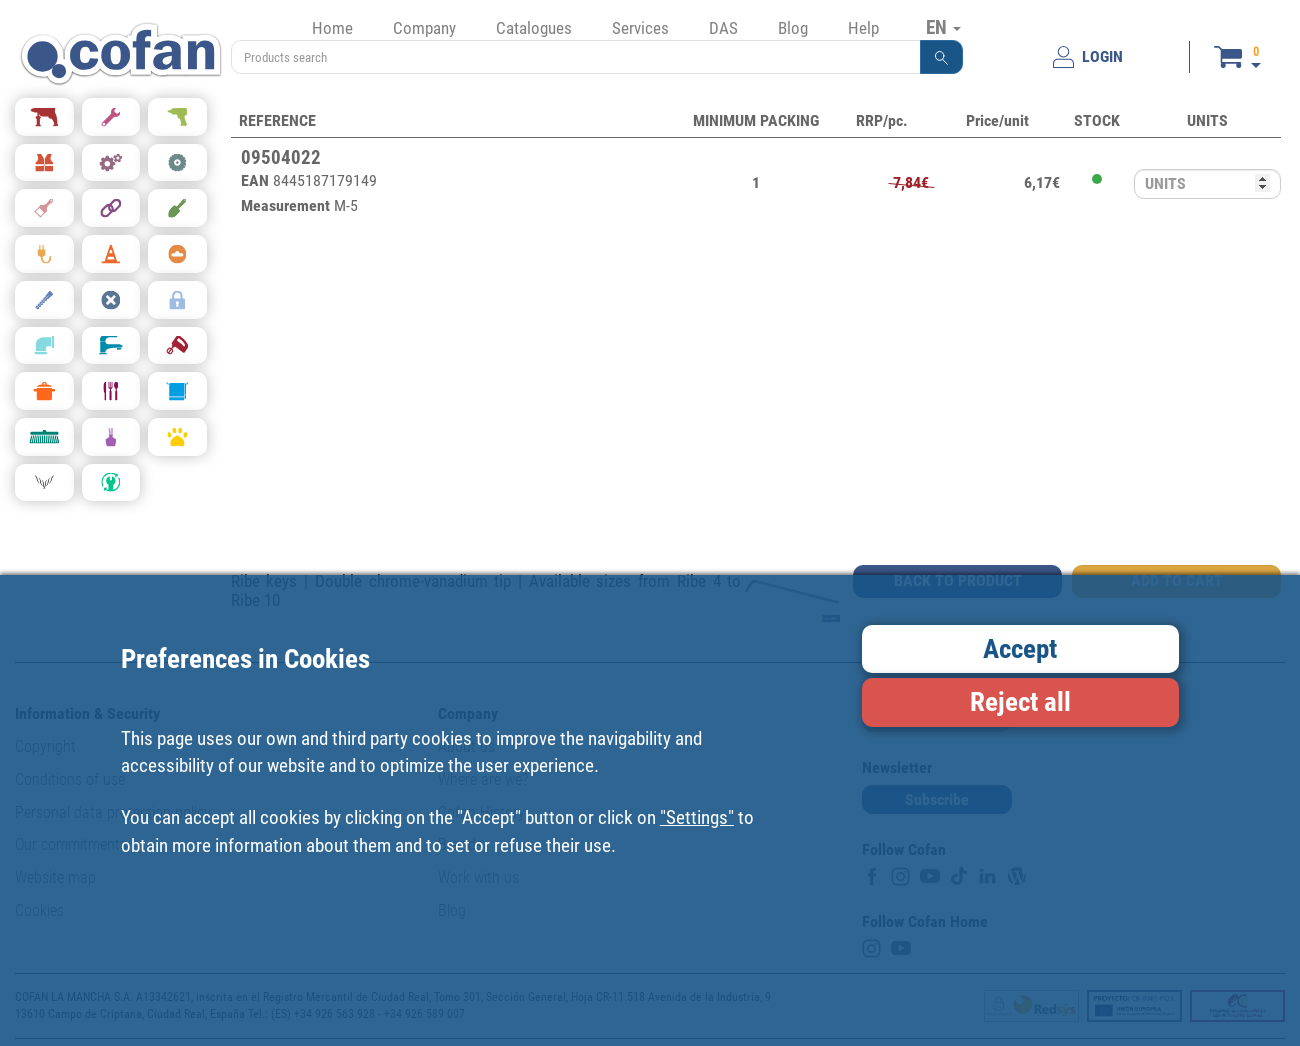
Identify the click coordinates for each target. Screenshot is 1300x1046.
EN (943, 27)
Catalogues (534, 28)
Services (640, 28)
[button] (942, 57)
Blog (793, 28)
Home (332, 28)
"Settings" (697, 817)
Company (424, 28)
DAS (723, 28)
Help (863, 28)
